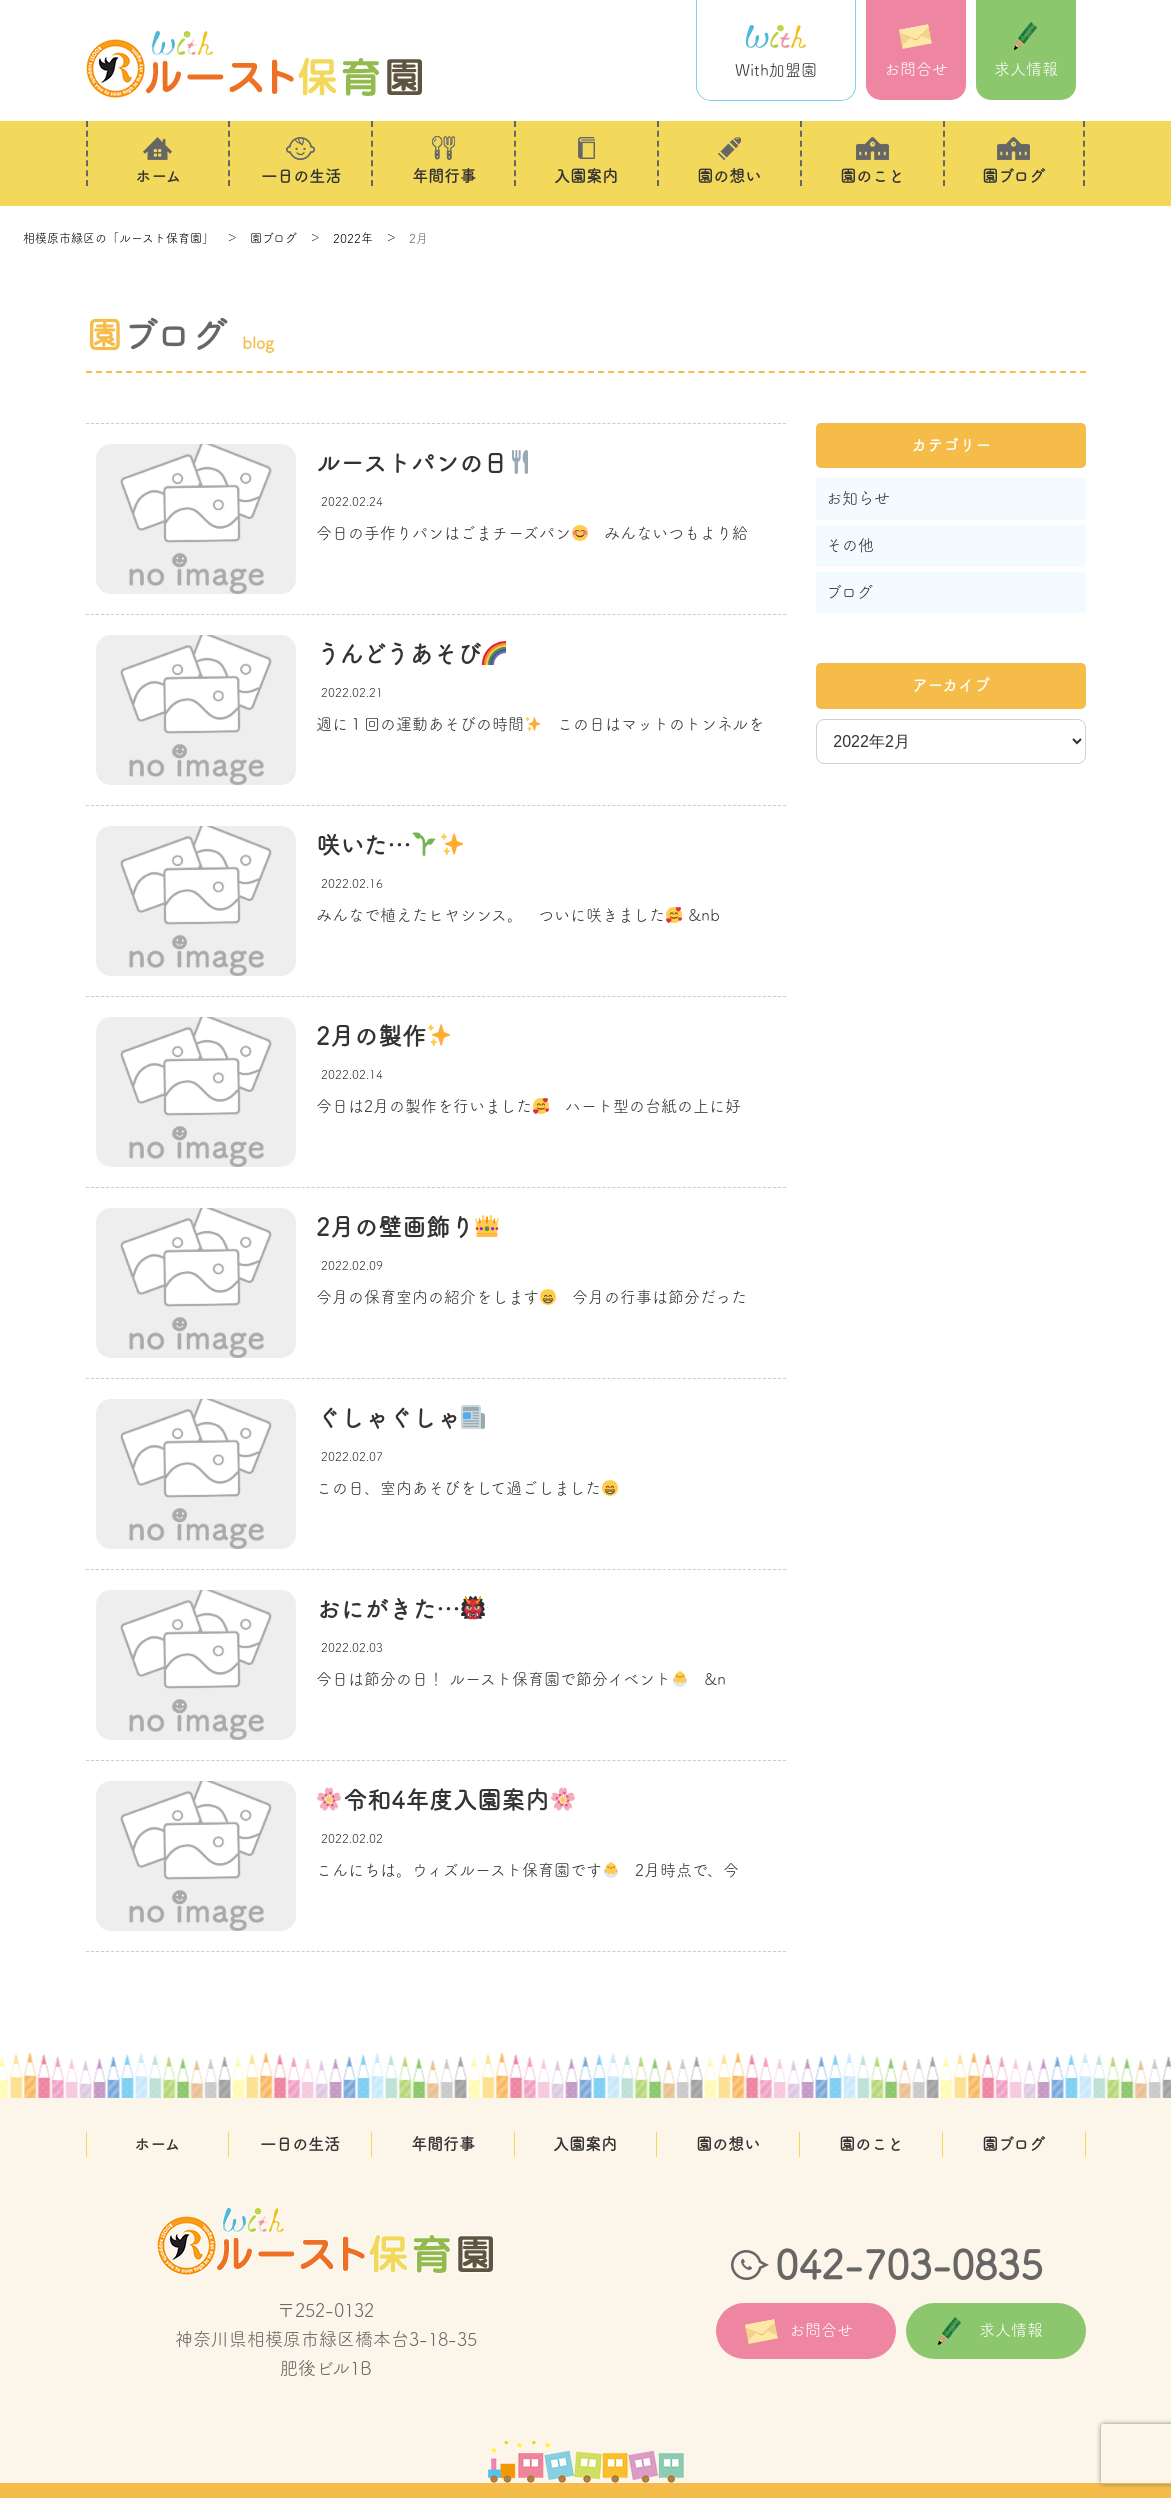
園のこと (871, 2144)
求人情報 (1026, 49)
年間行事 (443, 2144)
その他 (850, 545)
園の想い (728, 2144)
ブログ (849, 592)
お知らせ (858, 498)
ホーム (157, 2144)
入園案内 (585, 2144)
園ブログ (1013, 2144)
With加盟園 (776, 50)
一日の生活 (300, 2144)
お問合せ (916, 49)
